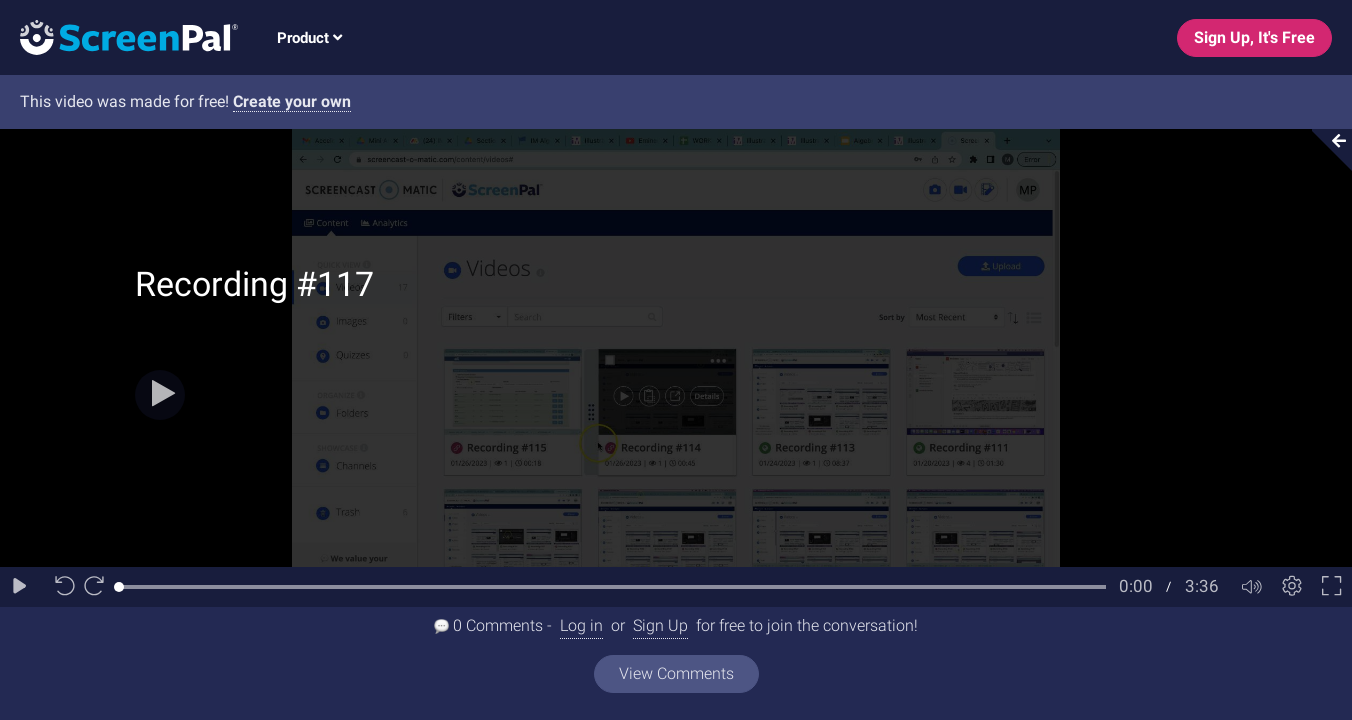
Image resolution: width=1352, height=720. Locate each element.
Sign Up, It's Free (1254, 37)
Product (309, 38)
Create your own (292, 101)
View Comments (676, 673)
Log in (581, 625)
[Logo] (119, 36)
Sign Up (660, 625)
